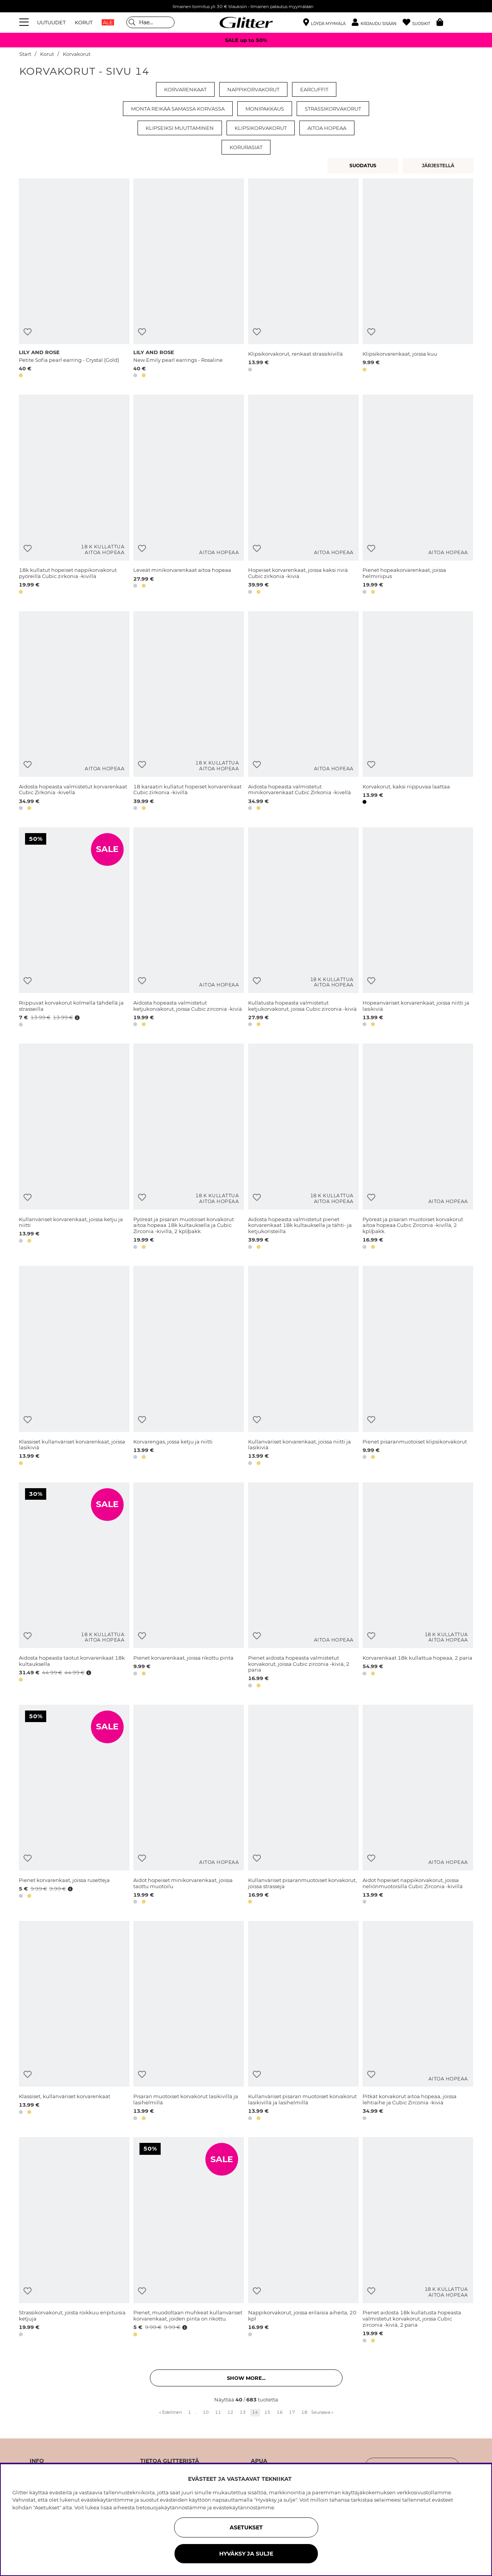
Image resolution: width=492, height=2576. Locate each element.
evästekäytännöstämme (243, 2507)
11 (218, 2412)
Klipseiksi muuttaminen (180, 128)
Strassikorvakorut (333, 109)
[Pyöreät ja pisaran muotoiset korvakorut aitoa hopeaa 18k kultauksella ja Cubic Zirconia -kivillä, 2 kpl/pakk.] (188, 1148)
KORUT (83, 22)
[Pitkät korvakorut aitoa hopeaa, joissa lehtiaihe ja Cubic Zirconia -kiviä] (418, 2022)
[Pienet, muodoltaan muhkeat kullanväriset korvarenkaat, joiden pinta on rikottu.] (188, 2241)
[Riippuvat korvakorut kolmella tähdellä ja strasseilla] (74, 928)
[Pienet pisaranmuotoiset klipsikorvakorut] (418, 1367)
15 (267, 2412)
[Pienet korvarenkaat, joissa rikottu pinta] (188, 1586)
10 (206, 2412)
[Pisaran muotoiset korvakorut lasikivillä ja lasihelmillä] (188, 2022)
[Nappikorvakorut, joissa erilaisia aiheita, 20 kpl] (303, 2241)
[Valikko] (25, 22)
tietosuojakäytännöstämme (171, 2507)
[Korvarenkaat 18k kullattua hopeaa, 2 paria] (418, 1586)
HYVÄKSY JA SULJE (246, 2553)
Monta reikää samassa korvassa (178, 109)
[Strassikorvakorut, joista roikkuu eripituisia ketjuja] (74, 2241)
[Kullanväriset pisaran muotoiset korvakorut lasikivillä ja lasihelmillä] (303, 2022)
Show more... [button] (246, 2378)
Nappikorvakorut (253, 89)
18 (304, 2412)
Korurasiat (246, 147)
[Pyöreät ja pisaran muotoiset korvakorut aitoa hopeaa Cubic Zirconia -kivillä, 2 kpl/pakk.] (418, 1148)
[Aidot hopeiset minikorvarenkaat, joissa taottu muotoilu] (188, 1806)
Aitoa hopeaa (326, 128)
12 (230, 2412)
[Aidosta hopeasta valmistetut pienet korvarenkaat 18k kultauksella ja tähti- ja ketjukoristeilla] (303, 1148)
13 (243, 2412)
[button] (377, 22)
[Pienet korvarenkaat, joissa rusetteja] (74, 1806)
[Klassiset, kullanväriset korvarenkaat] (74, 2022)
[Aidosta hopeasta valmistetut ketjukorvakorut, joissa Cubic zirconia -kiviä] (188, 928)
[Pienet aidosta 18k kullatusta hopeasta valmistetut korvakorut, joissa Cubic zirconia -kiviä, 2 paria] (418, 2241)
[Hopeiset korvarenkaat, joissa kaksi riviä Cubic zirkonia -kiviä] (303, 496)
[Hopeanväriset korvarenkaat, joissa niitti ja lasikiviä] (418, 928)
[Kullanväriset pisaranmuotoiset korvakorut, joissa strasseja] (303, 1806)
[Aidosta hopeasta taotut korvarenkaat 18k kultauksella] (74, 1586)
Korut (47, 54)
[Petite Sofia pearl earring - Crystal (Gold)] (74, 279)
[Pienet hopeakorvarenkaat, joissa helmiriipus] (418, 496)
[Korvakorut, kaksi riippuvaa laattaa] (418, 712)
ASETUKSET (246, 2527)
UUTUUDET (51, 22)
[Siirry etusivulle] (246, 22)
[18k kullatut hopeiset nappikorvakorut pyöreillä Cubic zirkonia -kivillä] (74, 496)
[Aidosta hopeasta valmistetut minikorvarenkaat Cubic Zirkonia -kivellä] (303, 712)
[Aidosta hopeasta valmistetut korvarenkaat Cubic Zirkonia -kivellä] (74, 712)
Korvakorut (77, 54)
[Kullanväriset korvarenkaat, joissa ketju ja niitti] (74, 1148)
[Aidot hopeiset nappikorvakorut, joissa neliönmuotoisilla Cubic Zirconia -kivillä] (418, 1806)
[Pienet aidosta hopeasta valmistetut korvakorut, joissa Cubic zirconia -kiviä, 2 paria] (303, 1586)
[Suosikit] (420, 22)
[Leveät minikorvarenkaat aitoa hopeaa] (188, 496)
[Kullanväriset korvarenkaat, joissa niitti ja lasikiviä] (303, 1367)
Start (25, 54)
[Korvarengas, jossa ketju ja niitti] (188, 1367)
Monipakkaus (264, 109)
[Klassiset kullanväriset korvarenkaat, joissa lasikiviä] (74, 1367)
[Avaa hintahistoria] (76, 1018)
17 (292, 2412)
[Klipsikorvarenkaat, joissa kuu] (418, 279)
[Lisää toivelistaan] (27, 332)
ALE (108, 22)
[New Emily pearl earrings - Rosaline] (188, 279)
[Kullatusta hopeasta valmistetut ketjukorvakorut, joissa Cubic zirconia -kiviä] (303, 928)
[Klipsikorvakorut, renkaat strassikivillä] (303, 279)
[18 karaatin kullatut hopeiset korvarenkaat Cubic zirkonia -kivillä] (188, 712)
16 (280, 2412)
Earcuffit (314, 89)
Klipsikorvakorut (261, 128)
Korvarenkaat (185, 89)
